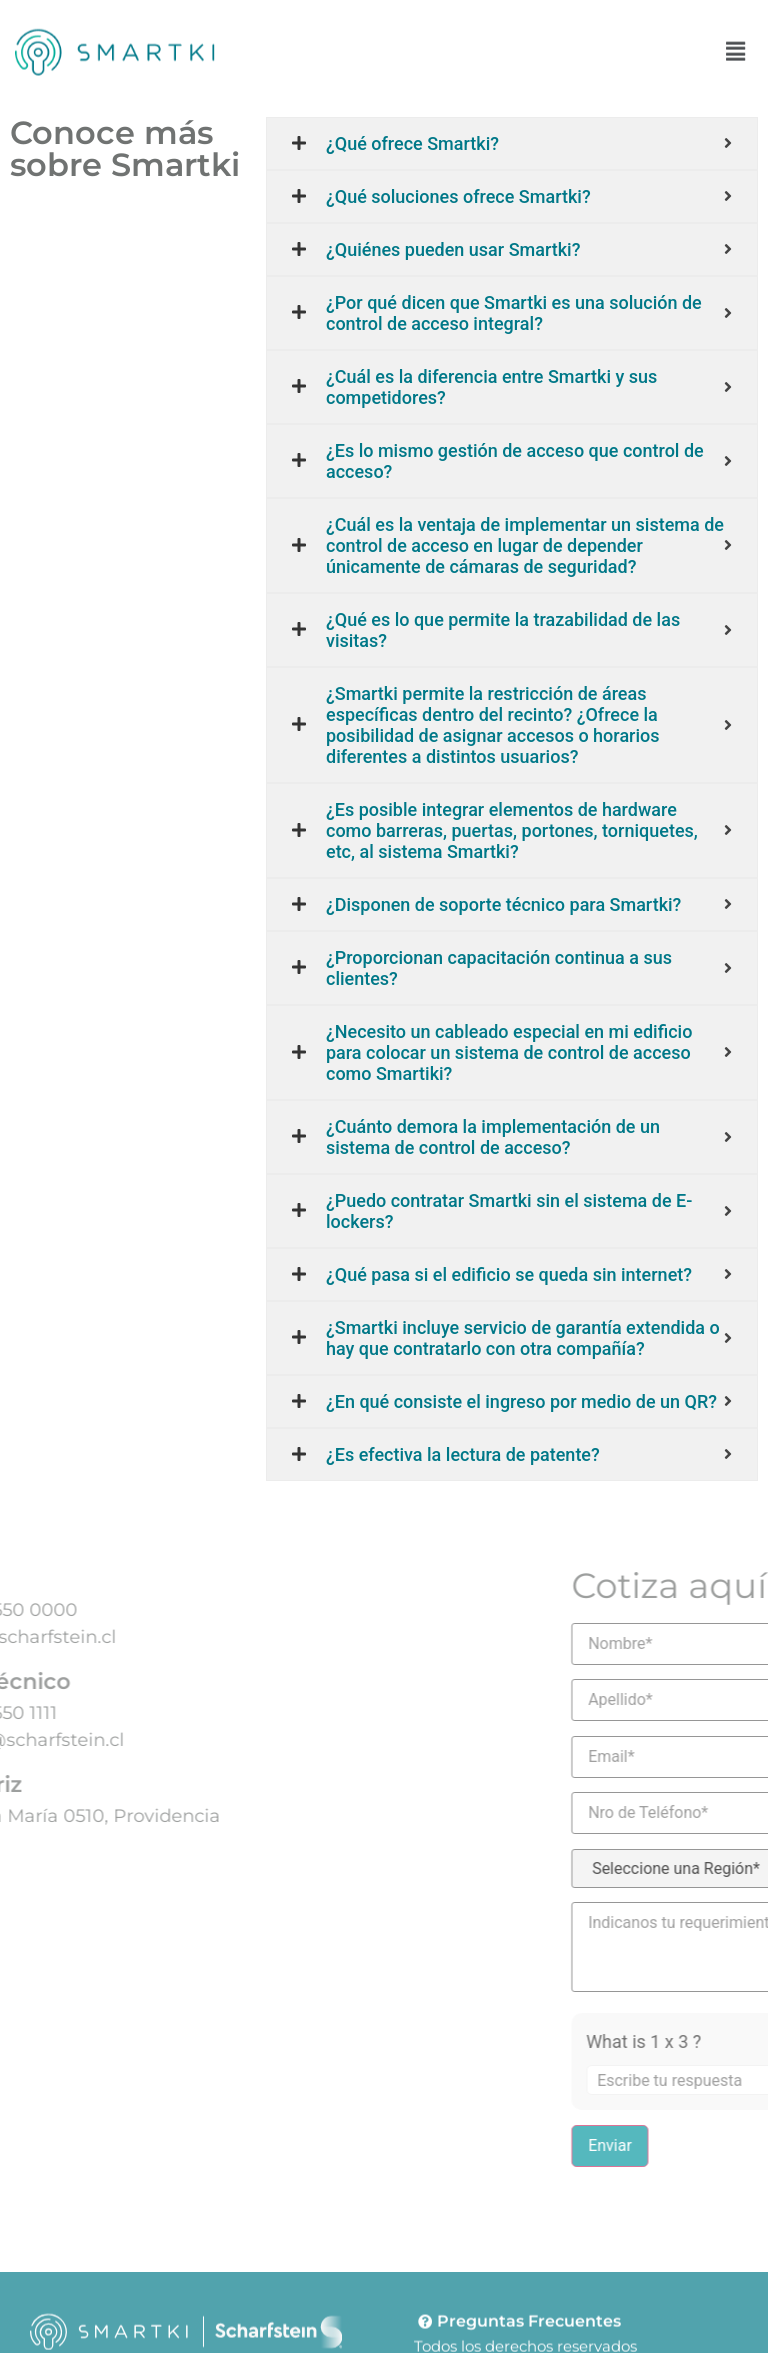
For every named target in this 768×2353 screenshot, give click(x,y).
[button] (736, 48)
